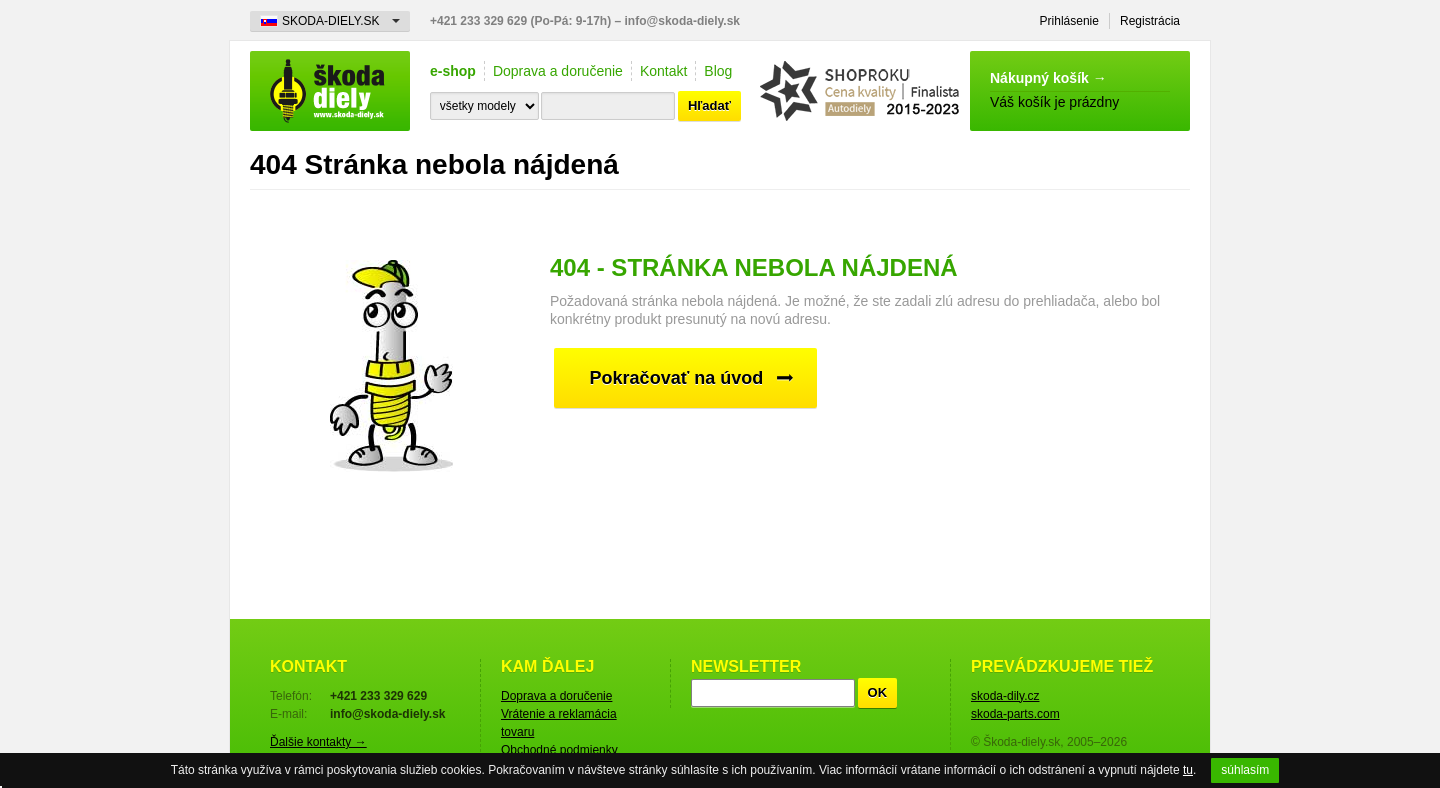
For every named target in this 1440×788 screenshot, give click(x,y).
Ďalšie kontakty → (318, 742)
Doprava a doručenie (558, 71)
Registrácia (1150, 21)
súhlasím (1245, 770)
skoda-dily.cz (1005, 696)
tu (1188, 770)
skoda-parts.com (1015, 714)
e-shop (453, 71)
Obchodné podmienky (559, 750)
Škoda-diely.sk (330, 91)
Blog (718, 71)
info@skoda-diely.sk (683, 21)
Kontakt (663, 71)
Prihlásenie (1069, 21)
